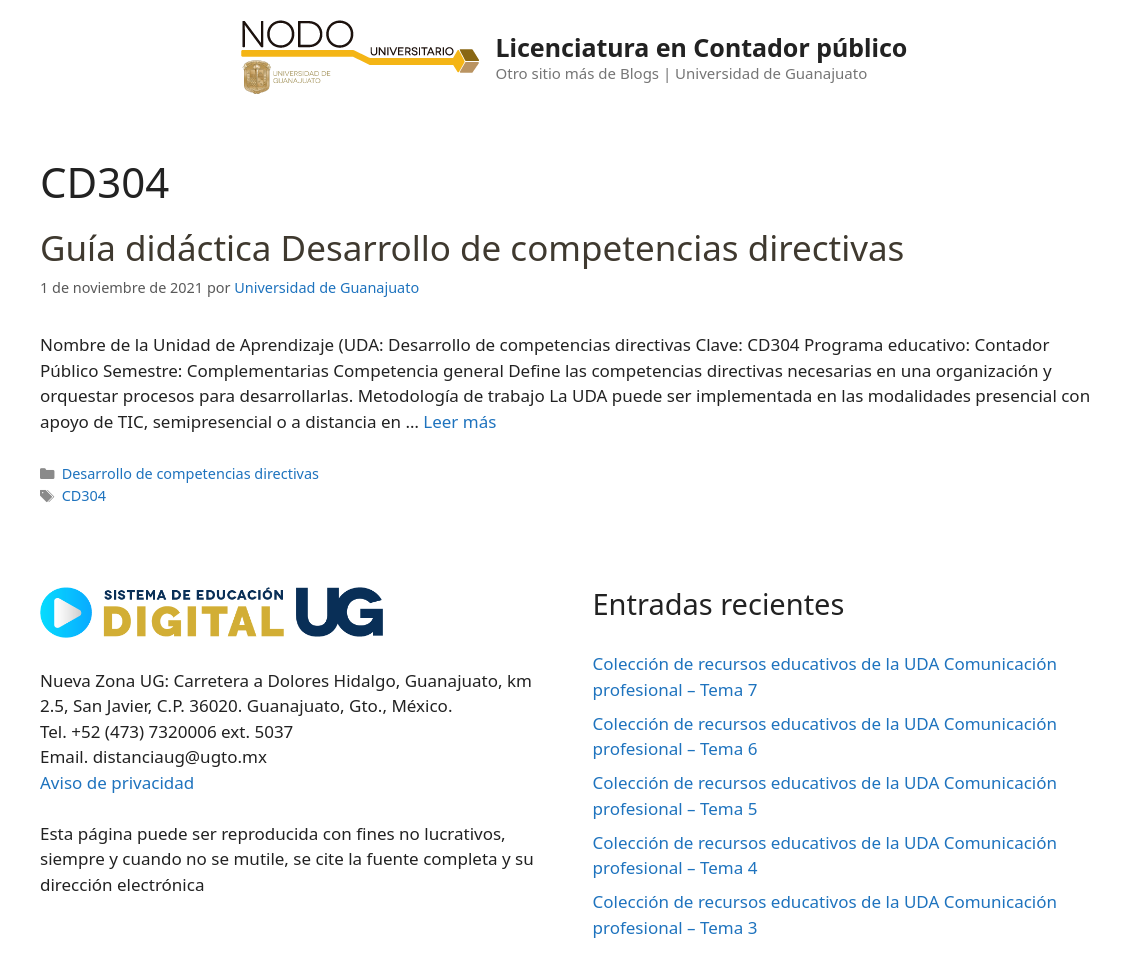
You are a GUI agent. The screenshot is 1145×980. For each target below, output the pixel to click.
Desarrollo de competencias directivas (190, 473)
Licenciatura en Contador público (702, 47)
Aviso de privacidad (117, 782)
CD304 (84, 495)
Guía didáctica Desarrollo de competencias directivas (472, 247)
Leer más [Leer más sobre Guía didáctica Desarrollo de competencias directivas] (459, 421)
